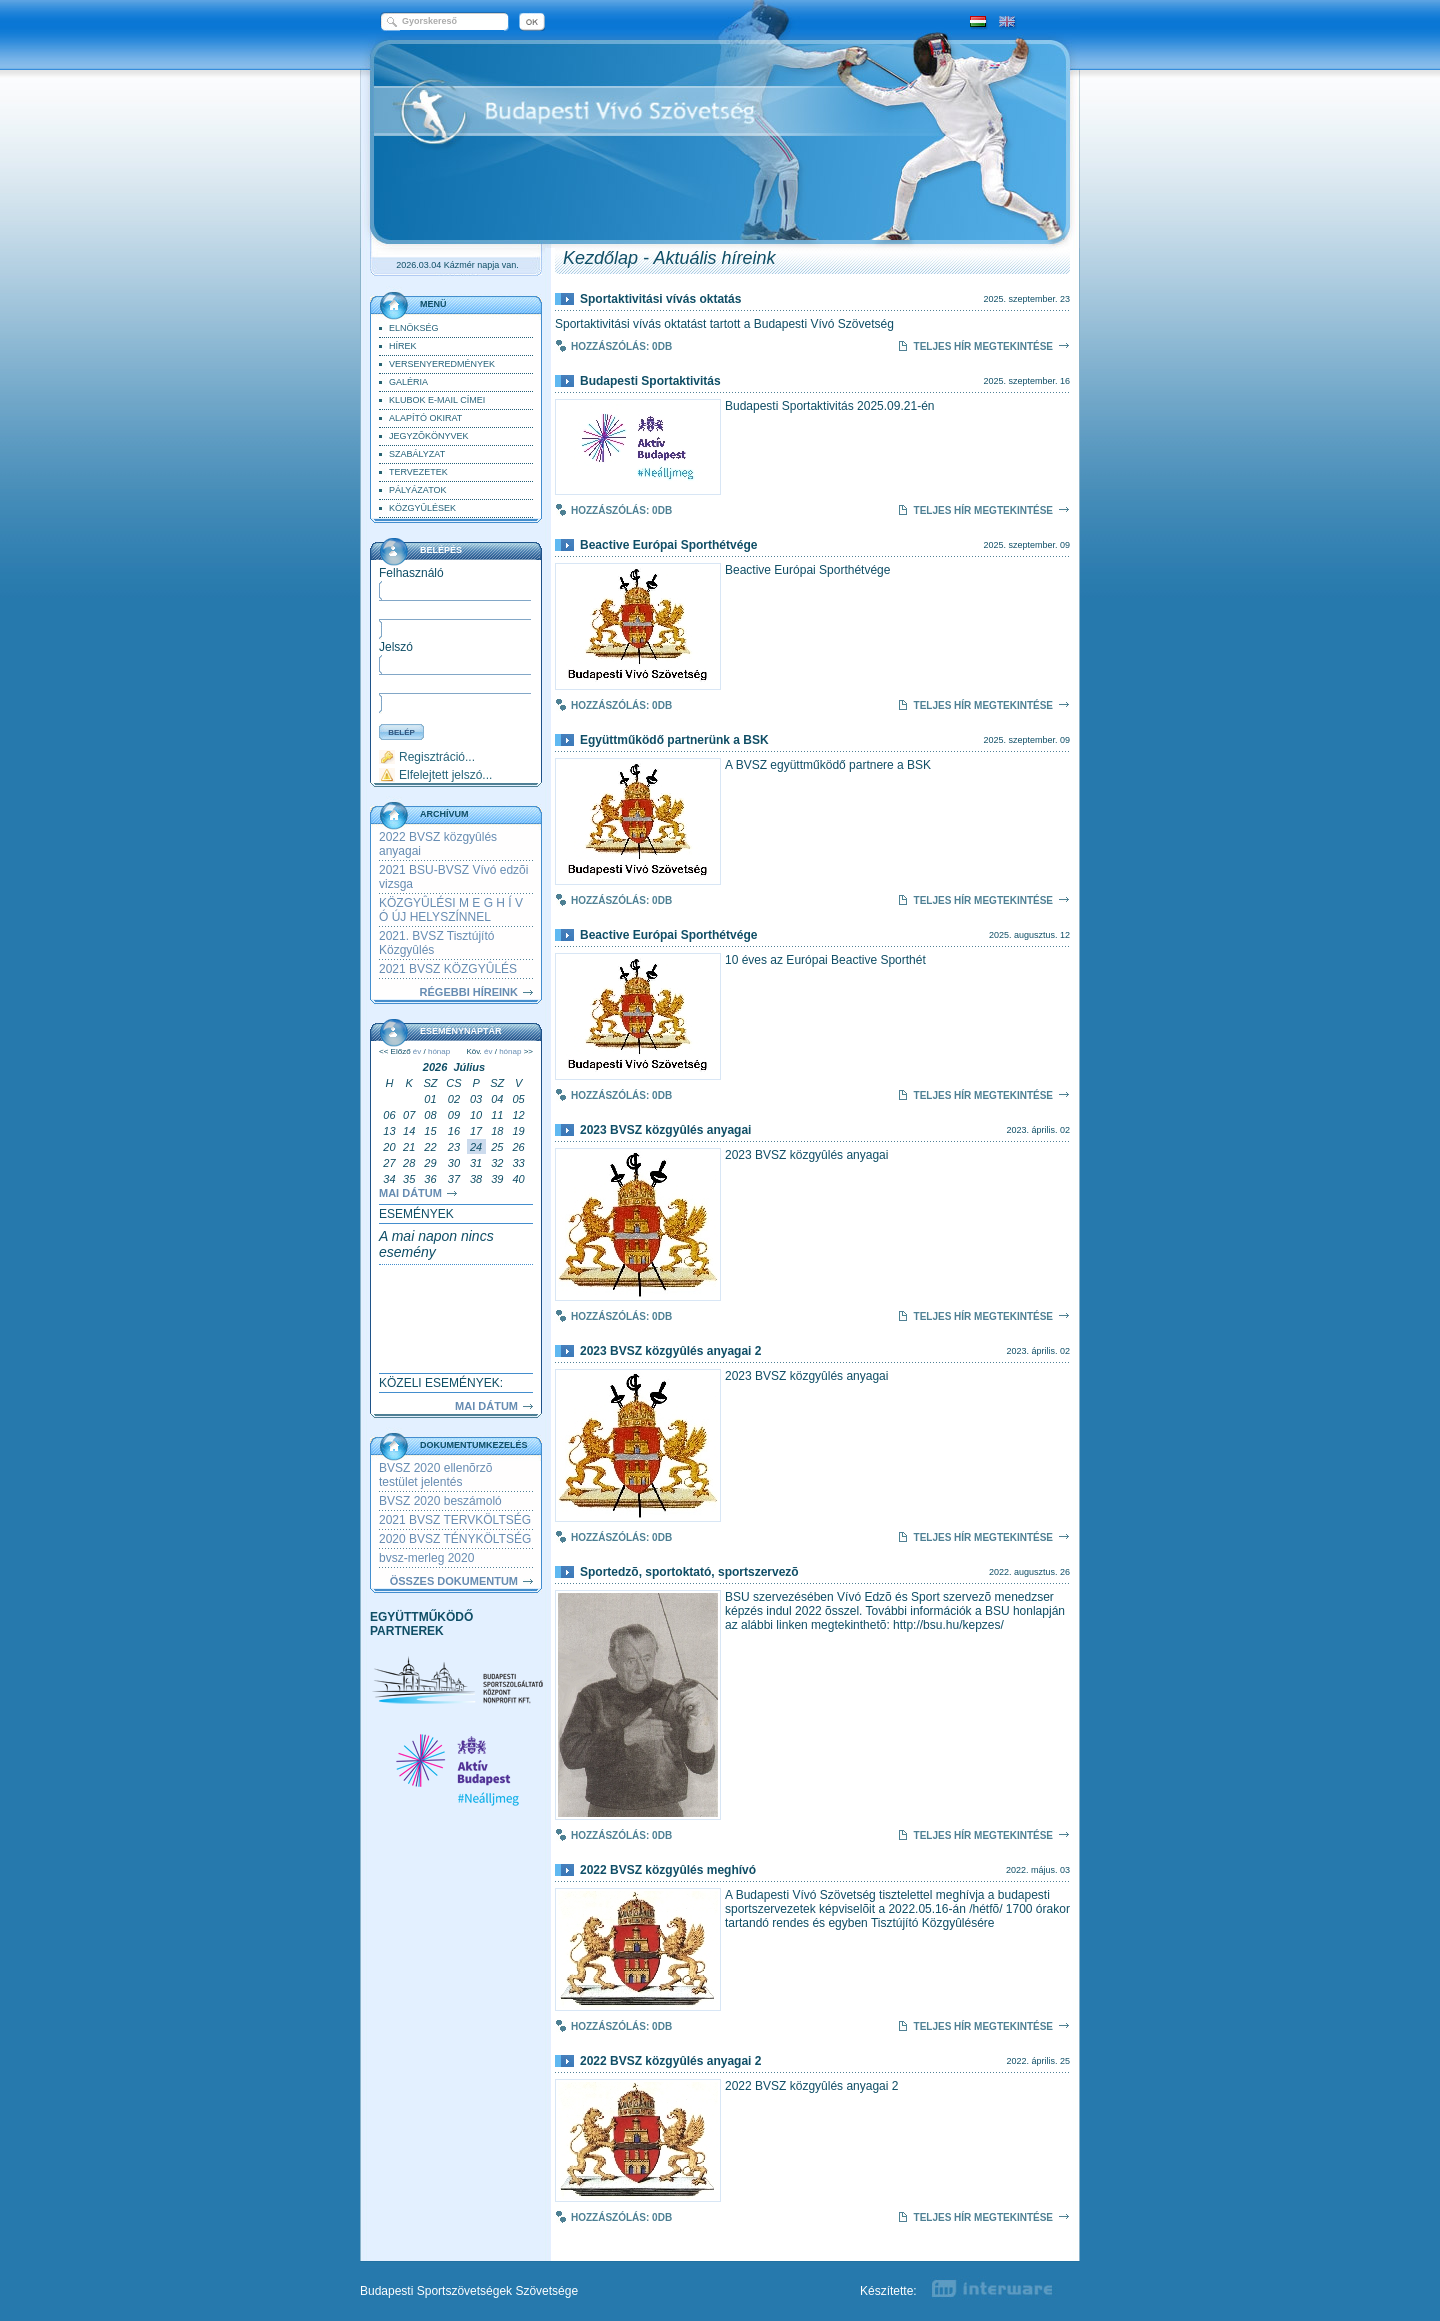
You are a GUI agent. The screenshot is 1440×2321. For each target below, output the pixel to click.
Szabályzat (417, 454)
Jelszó (396, 647)
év (417, 1051)
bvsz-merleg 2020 (426, 1558)
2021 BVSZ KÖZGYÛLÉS (448, 969)
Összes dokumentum (454, 1581)
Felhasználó (411, 573)
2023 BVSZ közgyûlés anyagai (665, 1130)
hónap (439, 1051)
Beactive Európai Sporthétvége (668, 545)
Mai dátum (410, 1193)
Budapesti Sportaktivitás (650, 381)
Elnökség (414, 328)
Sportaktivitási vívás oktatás (660, 299)
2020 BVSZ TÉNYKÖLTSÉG (455, 1539)
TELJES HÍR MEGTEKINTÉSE (983, 346)
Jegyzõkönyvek (429, 436)
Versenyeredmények (442, 364)
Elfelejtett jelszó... (445, 775)
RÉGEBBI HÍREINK (469, 992)
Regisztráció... (437, 757)
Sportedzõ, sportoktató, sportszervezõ (689, 1572)
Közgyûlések (422, 508)
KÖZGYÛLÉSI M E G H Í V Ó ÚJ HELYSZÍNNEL (451, 910)
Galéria (408, 382)
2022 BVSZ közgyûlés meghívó (668, 1870)
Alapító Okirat (425, 418)
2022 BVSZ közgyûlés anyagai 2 (670, 2061)
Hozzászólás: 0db (621, 346)
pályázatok (418, 490)
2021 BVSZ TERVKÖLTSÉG (455, 1520)
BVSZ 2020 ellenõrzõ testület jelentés (435, 1475)
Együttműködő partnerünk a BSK (674, 740)
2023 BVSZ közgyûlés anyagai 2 (670, 1351)
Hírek (403, 346)
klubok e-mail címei (437, 400)
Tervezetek (418, 472)
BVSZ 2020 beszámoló (440, 1501)
